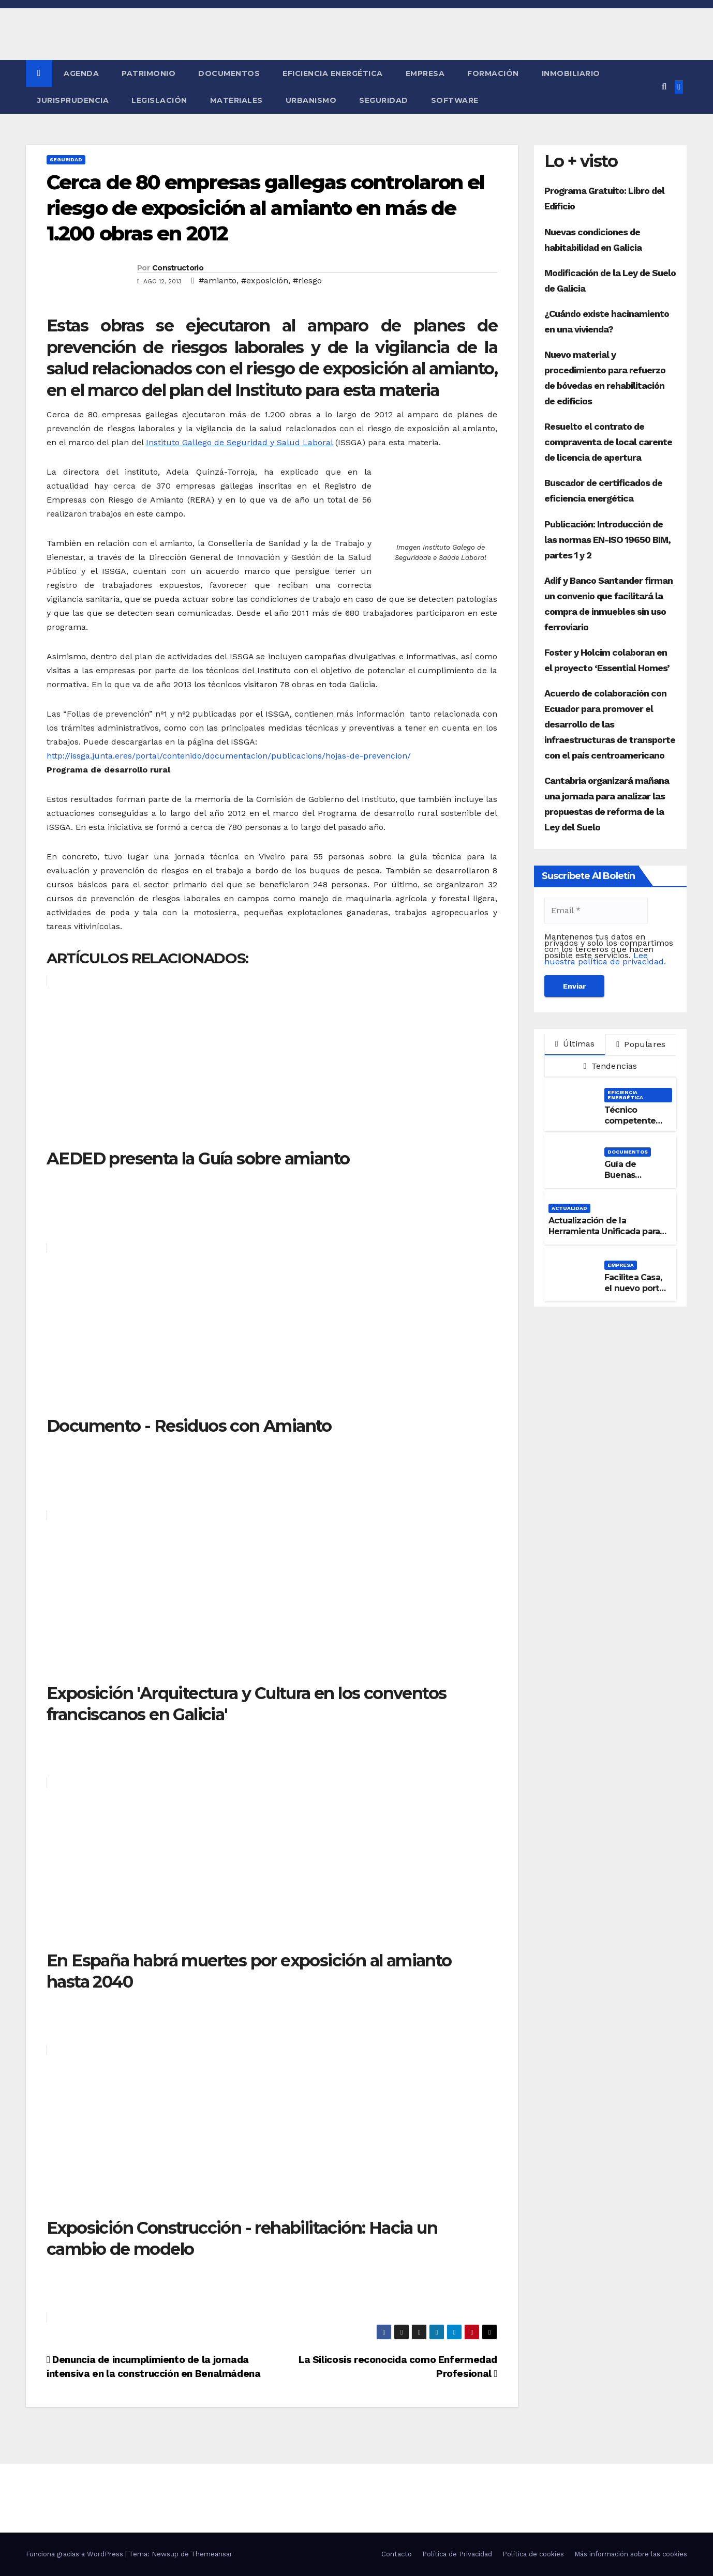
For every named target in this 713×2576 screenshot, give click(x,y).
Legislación (159, 100)
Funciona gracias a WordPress (75, 2554)
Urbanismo (311, 100)
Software (455, 100)
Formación (493, 73)
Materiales (236, 100)
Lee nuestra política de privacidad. (605, 958)
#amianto (217, 280)
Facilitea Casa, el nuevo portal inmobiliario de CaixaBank (635, 1293)
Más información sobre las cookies (630, 2554)
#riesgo (307, 280)
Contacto (396, 2554)
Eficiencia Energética (333, 73)
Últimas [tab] (575, 1044)
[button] (664, 87)
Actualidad (569, 1208)
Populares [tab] (640, 1044)
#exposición (264, 280)
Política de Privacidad (457, 2554)
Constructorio (177, 267)
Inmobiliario (571, 73)
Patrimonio (148, 73)
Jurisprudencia (73, 100)
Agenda (81, 73)
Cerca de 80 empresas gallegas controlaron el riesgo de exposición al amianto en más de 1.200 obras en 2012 (265, 208)
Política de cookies (533, 2554)
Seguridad (383, 100)
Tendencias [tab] (610, 1066)
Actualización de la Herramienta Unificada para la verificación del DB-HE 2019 (604, 1236)
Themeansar (211, 2554)
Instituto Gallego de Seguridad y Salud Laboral (239, 442)
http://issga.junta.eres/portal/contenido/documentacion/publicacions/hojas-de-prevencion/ (229, 756)
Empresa (425, 73)
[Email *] (596, 910)
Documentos (229, 73)
